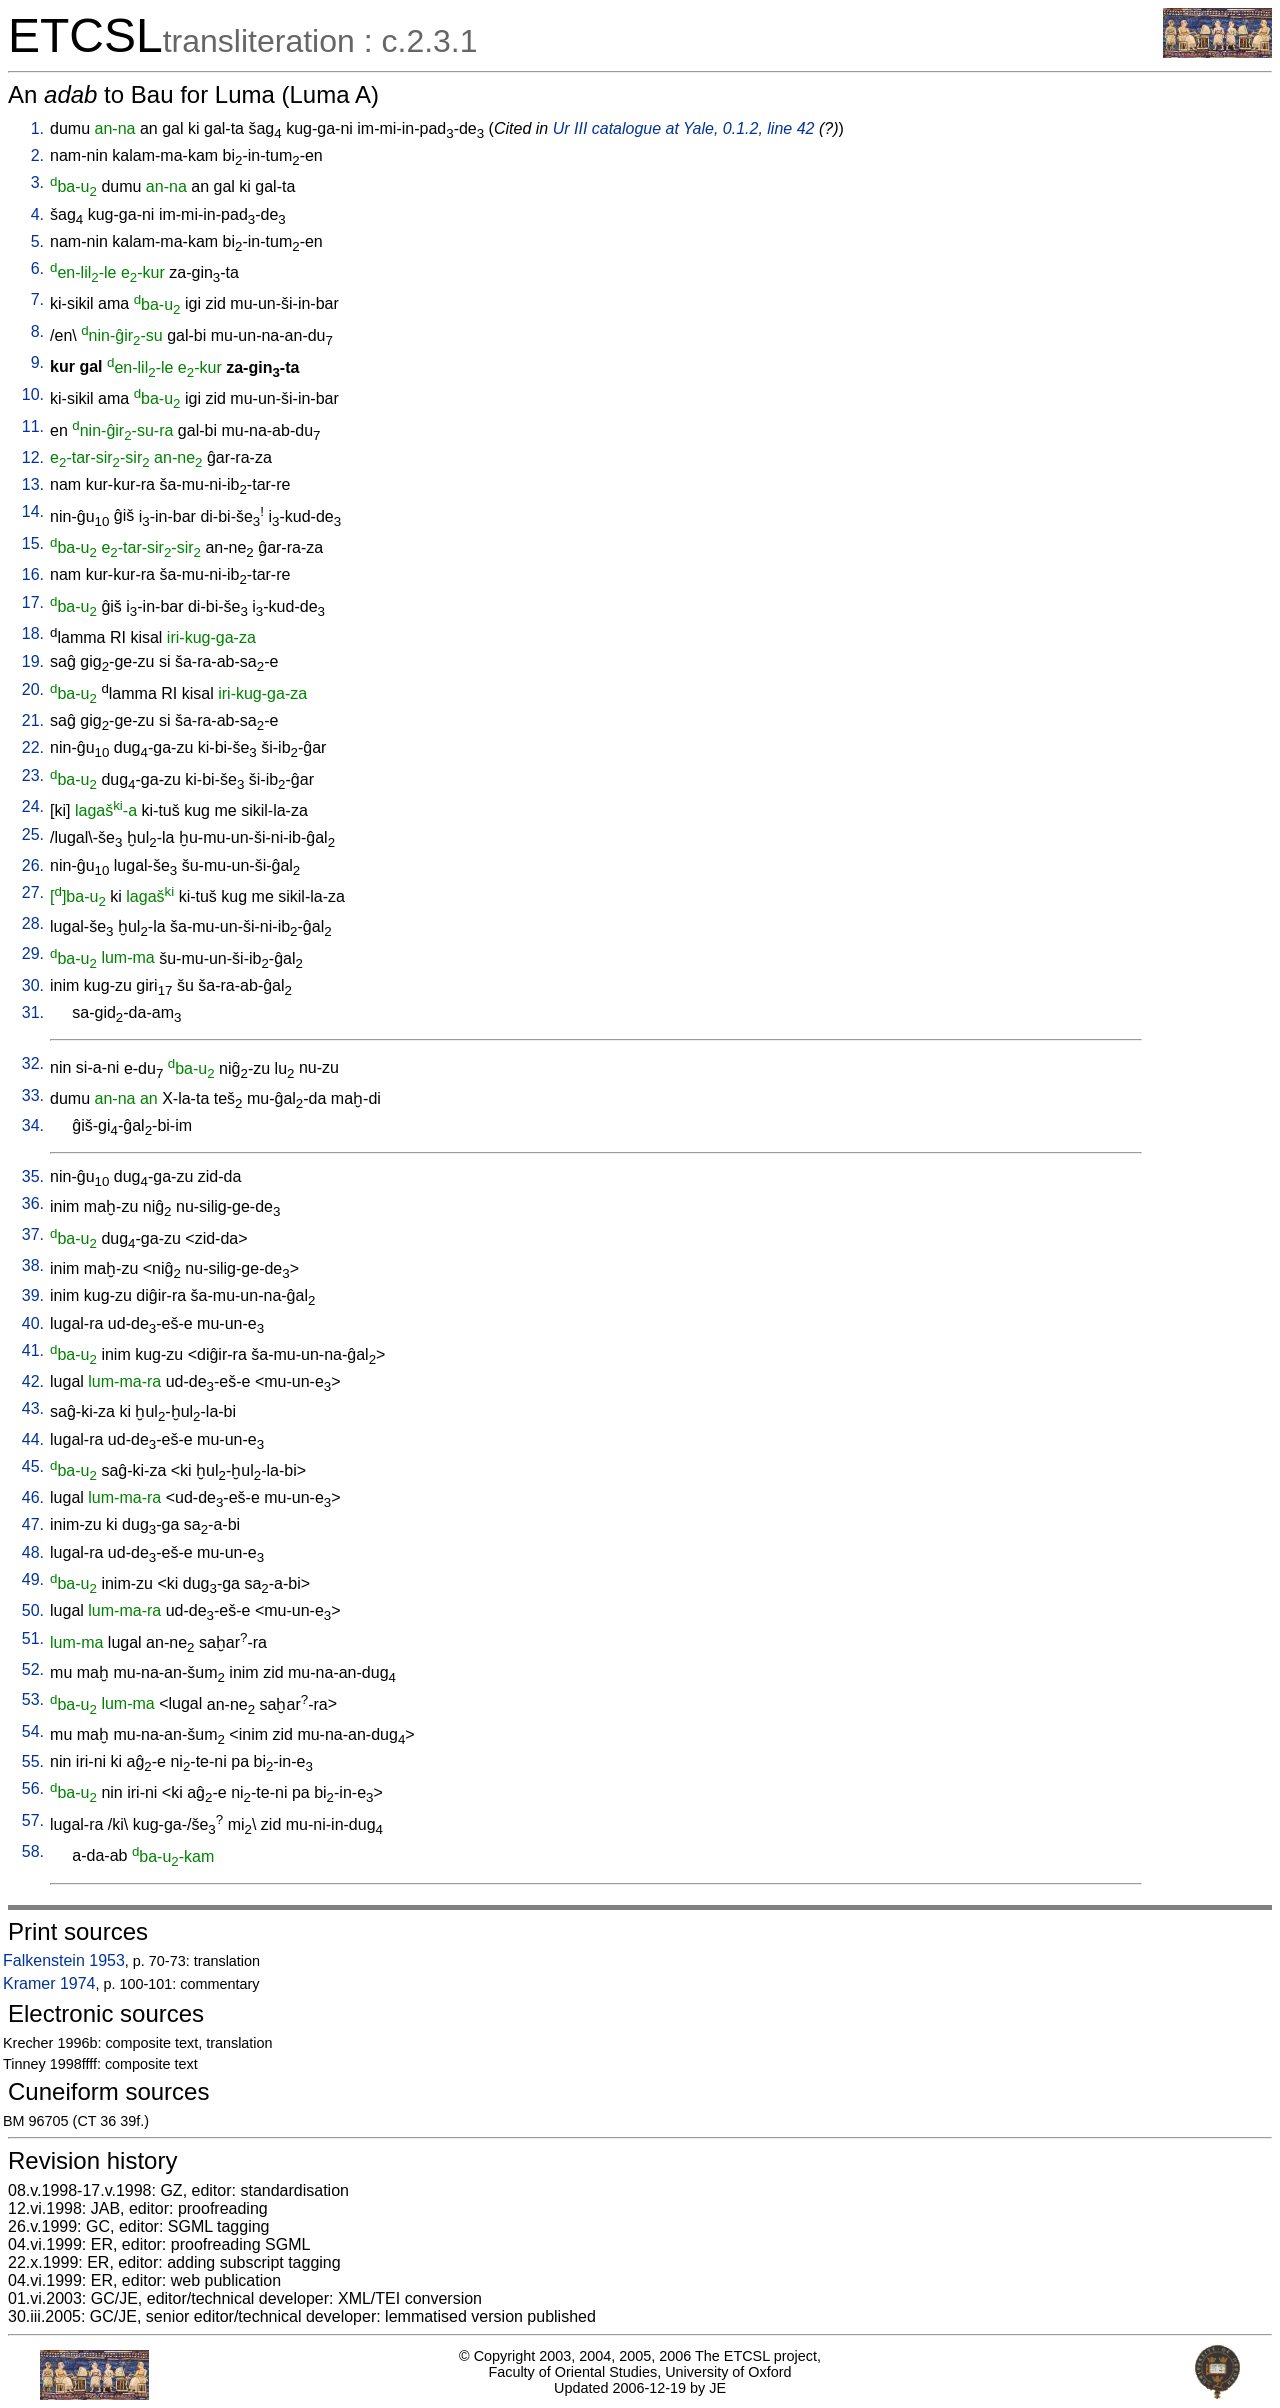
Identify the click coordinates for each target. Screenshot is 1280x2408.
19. (33, 661)
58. (33, 1851)
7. (37, 299)
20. (33, 689)
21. (33, 720)
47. (33, 1524)
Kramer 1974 (49, 1983)
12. (33, 457)
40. (33, 1323)
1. (37, 128)
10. (33, 394)
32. (33, 1063)
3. (37, 182)
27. (33, 892)
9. (37, 362)
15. (33, 543)
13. (33, 484)
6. (37, 268)
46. (33, 1497)
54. (33, 1731)
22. (33, 747)
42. (33, 1381)
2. (37, 155)
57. (33, 1820)
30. (33, 985)
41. (33, 1350)
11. (33, 426)
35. (33, 1176)
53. (33, 1699)
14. (33, 511)
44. (33, 1439)
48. (33, 1552)
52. (33, 1669)
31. (33, 1012)
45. (33, 1466)
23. (33, 775)
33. (33, 1095)
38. (33, 1265)
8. (37, 331)
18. (33, 633)
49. (33, 1579)
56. (33, 1788)
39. (33, 1295)
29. (33, 953)
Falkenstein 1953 (64, 1960)
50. (33, 1610)
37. (33, 1234)
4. (37, 214)
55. (33, 1761)
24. (33, 806)
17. (33, 602)
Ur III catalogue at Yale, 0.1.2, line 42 (684, 128)
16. (33, 574)
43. (33, 1408)
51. (33, 1638)
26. (33, 865)
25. (33, 834)
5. (37, 241)
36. (33, 1203)
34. (33, 1125)
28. (33, 923)
